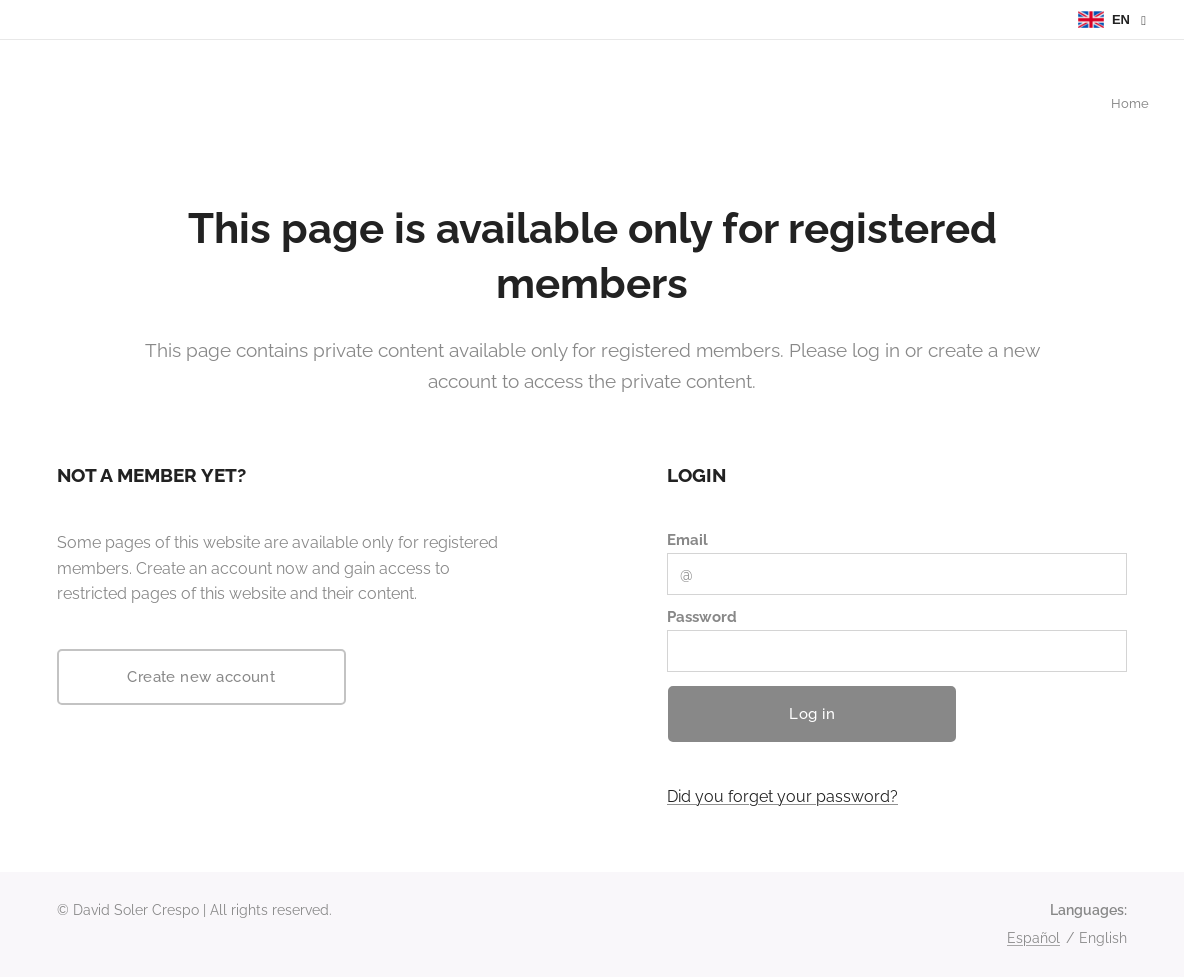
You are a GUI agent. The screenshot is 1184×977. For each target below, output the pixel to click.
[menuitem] (1146, 105)
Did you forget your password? (782, 796)
